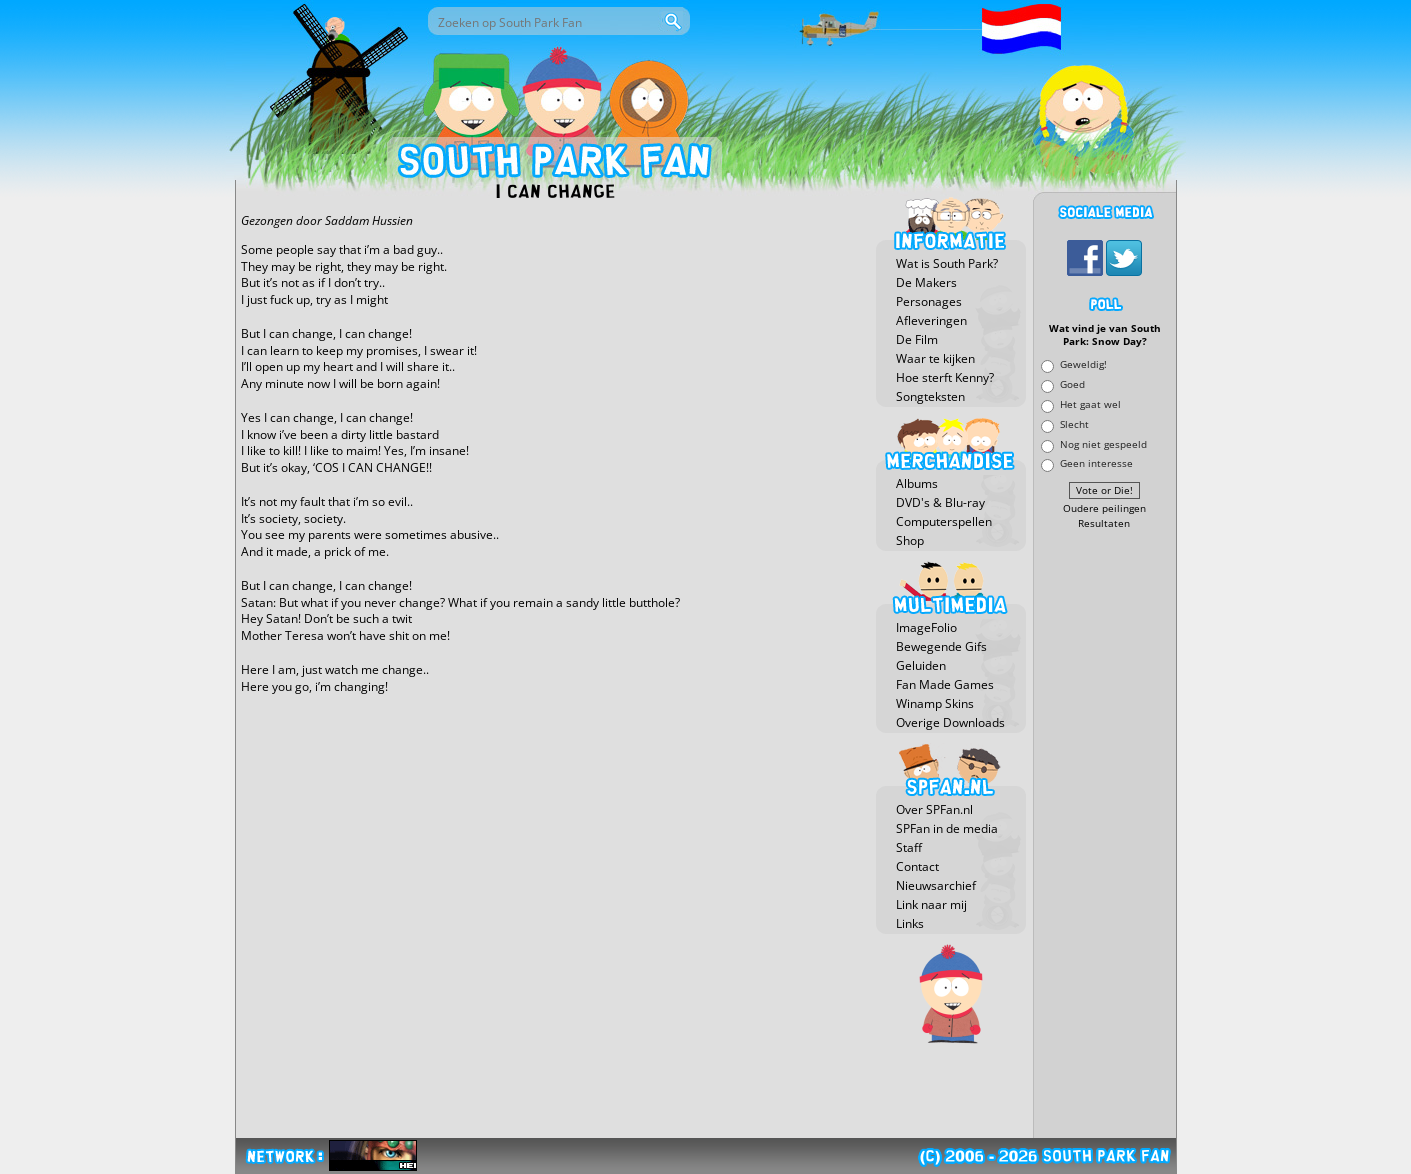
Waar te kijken (935, 358)
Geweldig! (1083, 364)
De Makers (926, 282)
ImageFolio (926, 627)
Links (910, 923)
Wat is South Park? (947, 263)
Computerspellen (944, 521)
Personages (929, 301)
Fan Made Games (945, 684)
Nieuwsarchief (936, 885)
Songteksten (930, 396)
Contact (917, 866)
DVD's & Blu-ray (940, 502)
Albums (917, 483)
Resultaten (1104, 523)
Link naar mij (931, 904)
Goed (1072, 384)
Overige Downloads (950, 722)
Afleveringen (931, 320)
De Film (917, 339)
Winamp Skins (935, 703)
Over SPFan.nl (934, 809)
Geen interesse (1096, 463)
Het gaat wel (1090, 403)
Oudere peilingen (1104, 508)
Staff (909, 847)
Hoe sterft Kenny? (945, 377)
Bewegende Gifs (941, 646)
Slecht (1074, 423)
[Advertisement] (1105, 835)
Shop (910, 540)
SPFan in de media (947, 828)
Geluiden (921, 665)
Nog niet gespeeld (1103, 443)
